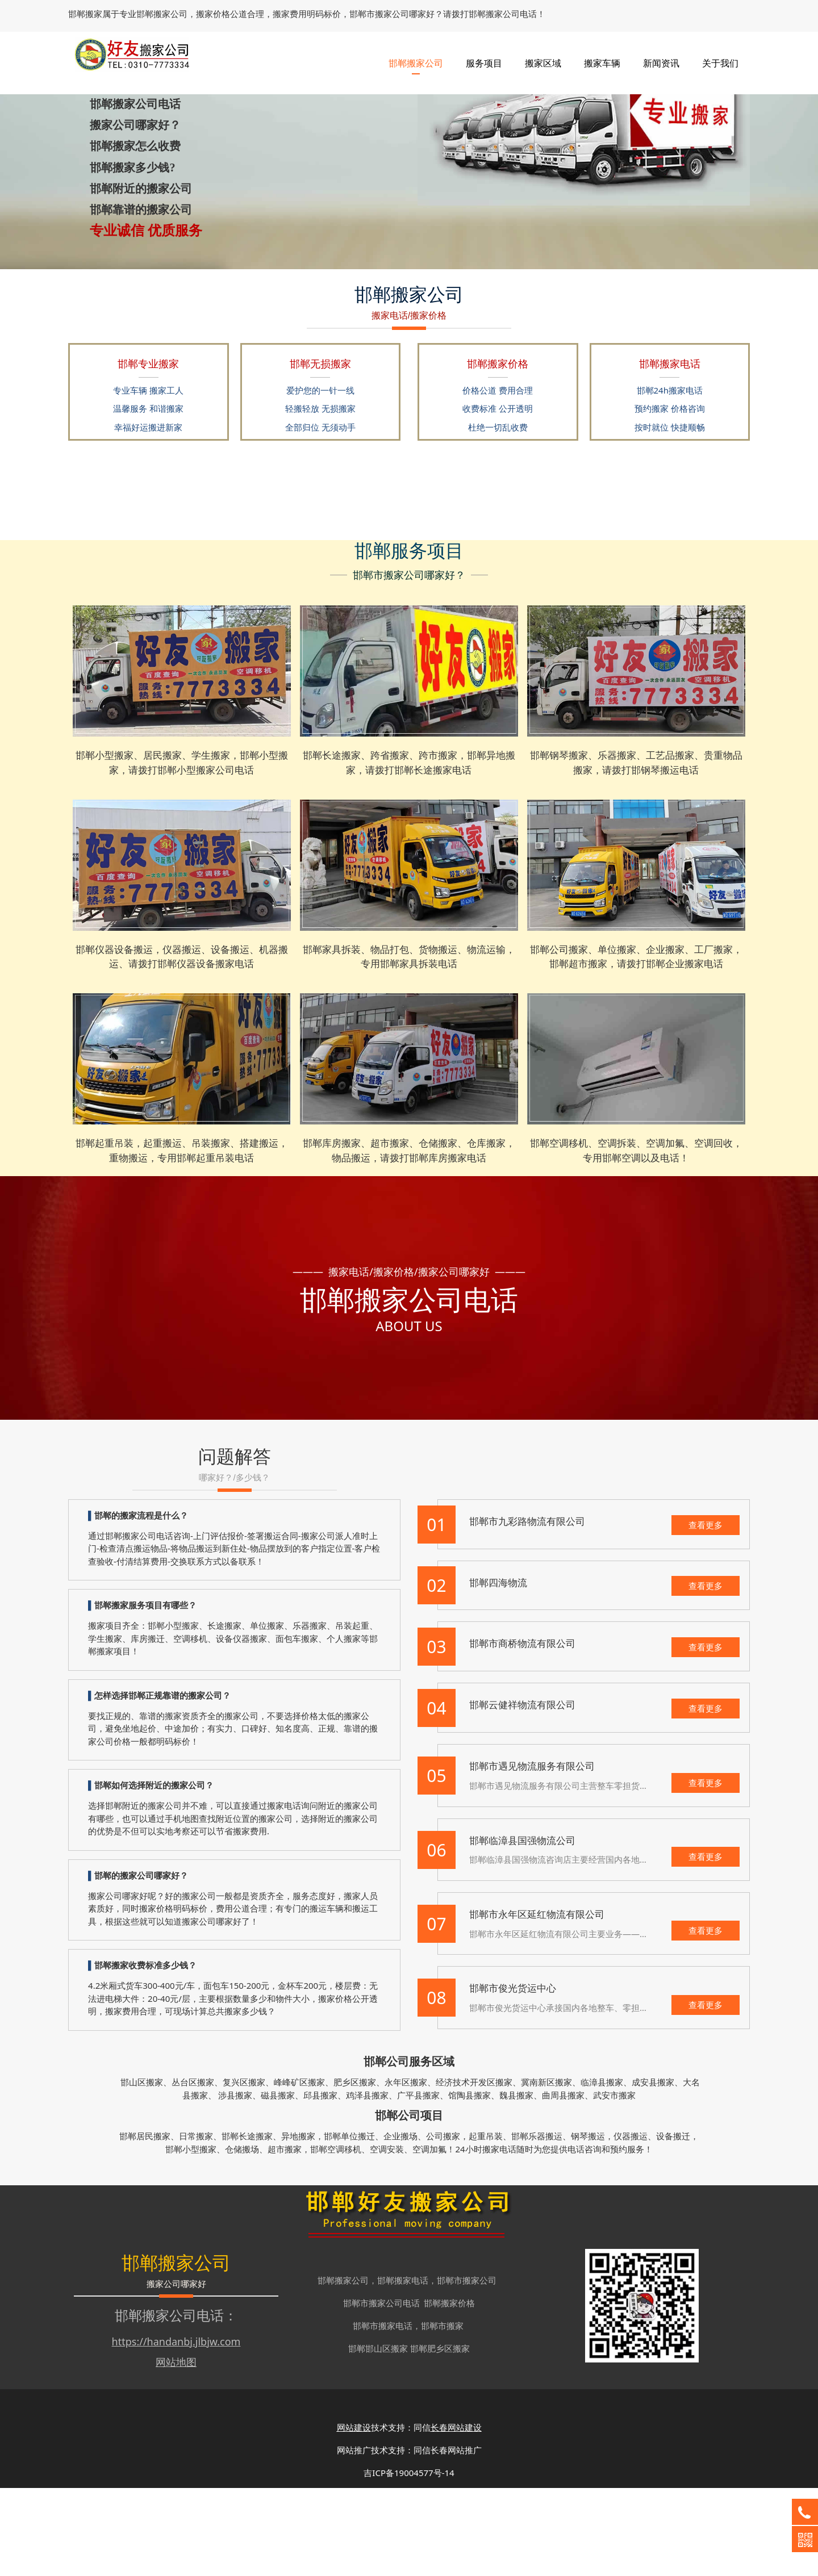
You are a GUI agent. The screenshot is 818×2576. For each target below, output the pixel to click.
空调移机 (344, 2237)
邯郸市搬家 (442, 2413)
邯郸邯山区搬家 (378, 2436)
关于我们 (720, 57)
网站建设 (354, 2515)
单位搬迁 (358, 2224)
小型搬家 (199, 2237)
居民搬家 (153, 2224)
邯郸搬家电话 (402, 2368)
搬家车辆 (602, 57)
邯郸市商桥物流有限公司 (522, 1731)
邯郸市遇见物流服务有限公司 (532, 1853)
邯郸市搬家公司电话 (381, 2391)
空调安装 (387, 2237)
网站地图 (176, 2450)
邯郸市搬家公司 (466, 2368)
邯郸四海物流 (498, 1670)
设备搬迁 (673, 2224)
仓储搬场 (242, 2237)
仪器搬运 (631, 2224)
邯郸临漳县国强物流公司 (522, 1928)
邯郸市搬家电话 (382, 2413)
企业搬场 (400, 2224)
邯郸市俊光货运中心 (512, 2075)
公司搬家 (443, 2224)
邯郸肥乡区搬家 (440, 2436)
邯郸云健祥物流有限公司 (522, 1792)
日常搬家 (196, 2224)
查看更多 (705, 1613)
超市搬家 (285, 2237)
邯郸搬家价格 (449, 2391)
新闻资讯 (661, 57)
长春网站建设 (456, 2515)
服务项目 (484, 57)
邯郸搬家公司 (416, 57)
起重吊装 (486, 2224)
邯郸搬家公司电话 (169, 2403)
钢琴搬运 (588, 2224)
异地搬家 (298, 2224)
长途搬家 (256, 2224)
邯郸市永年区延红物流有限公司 (536, 2002)
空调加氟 (429, 2237)
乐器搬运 (545, 2224)
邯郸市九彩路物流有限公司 (527, 1609)
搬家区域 (543, 57)
